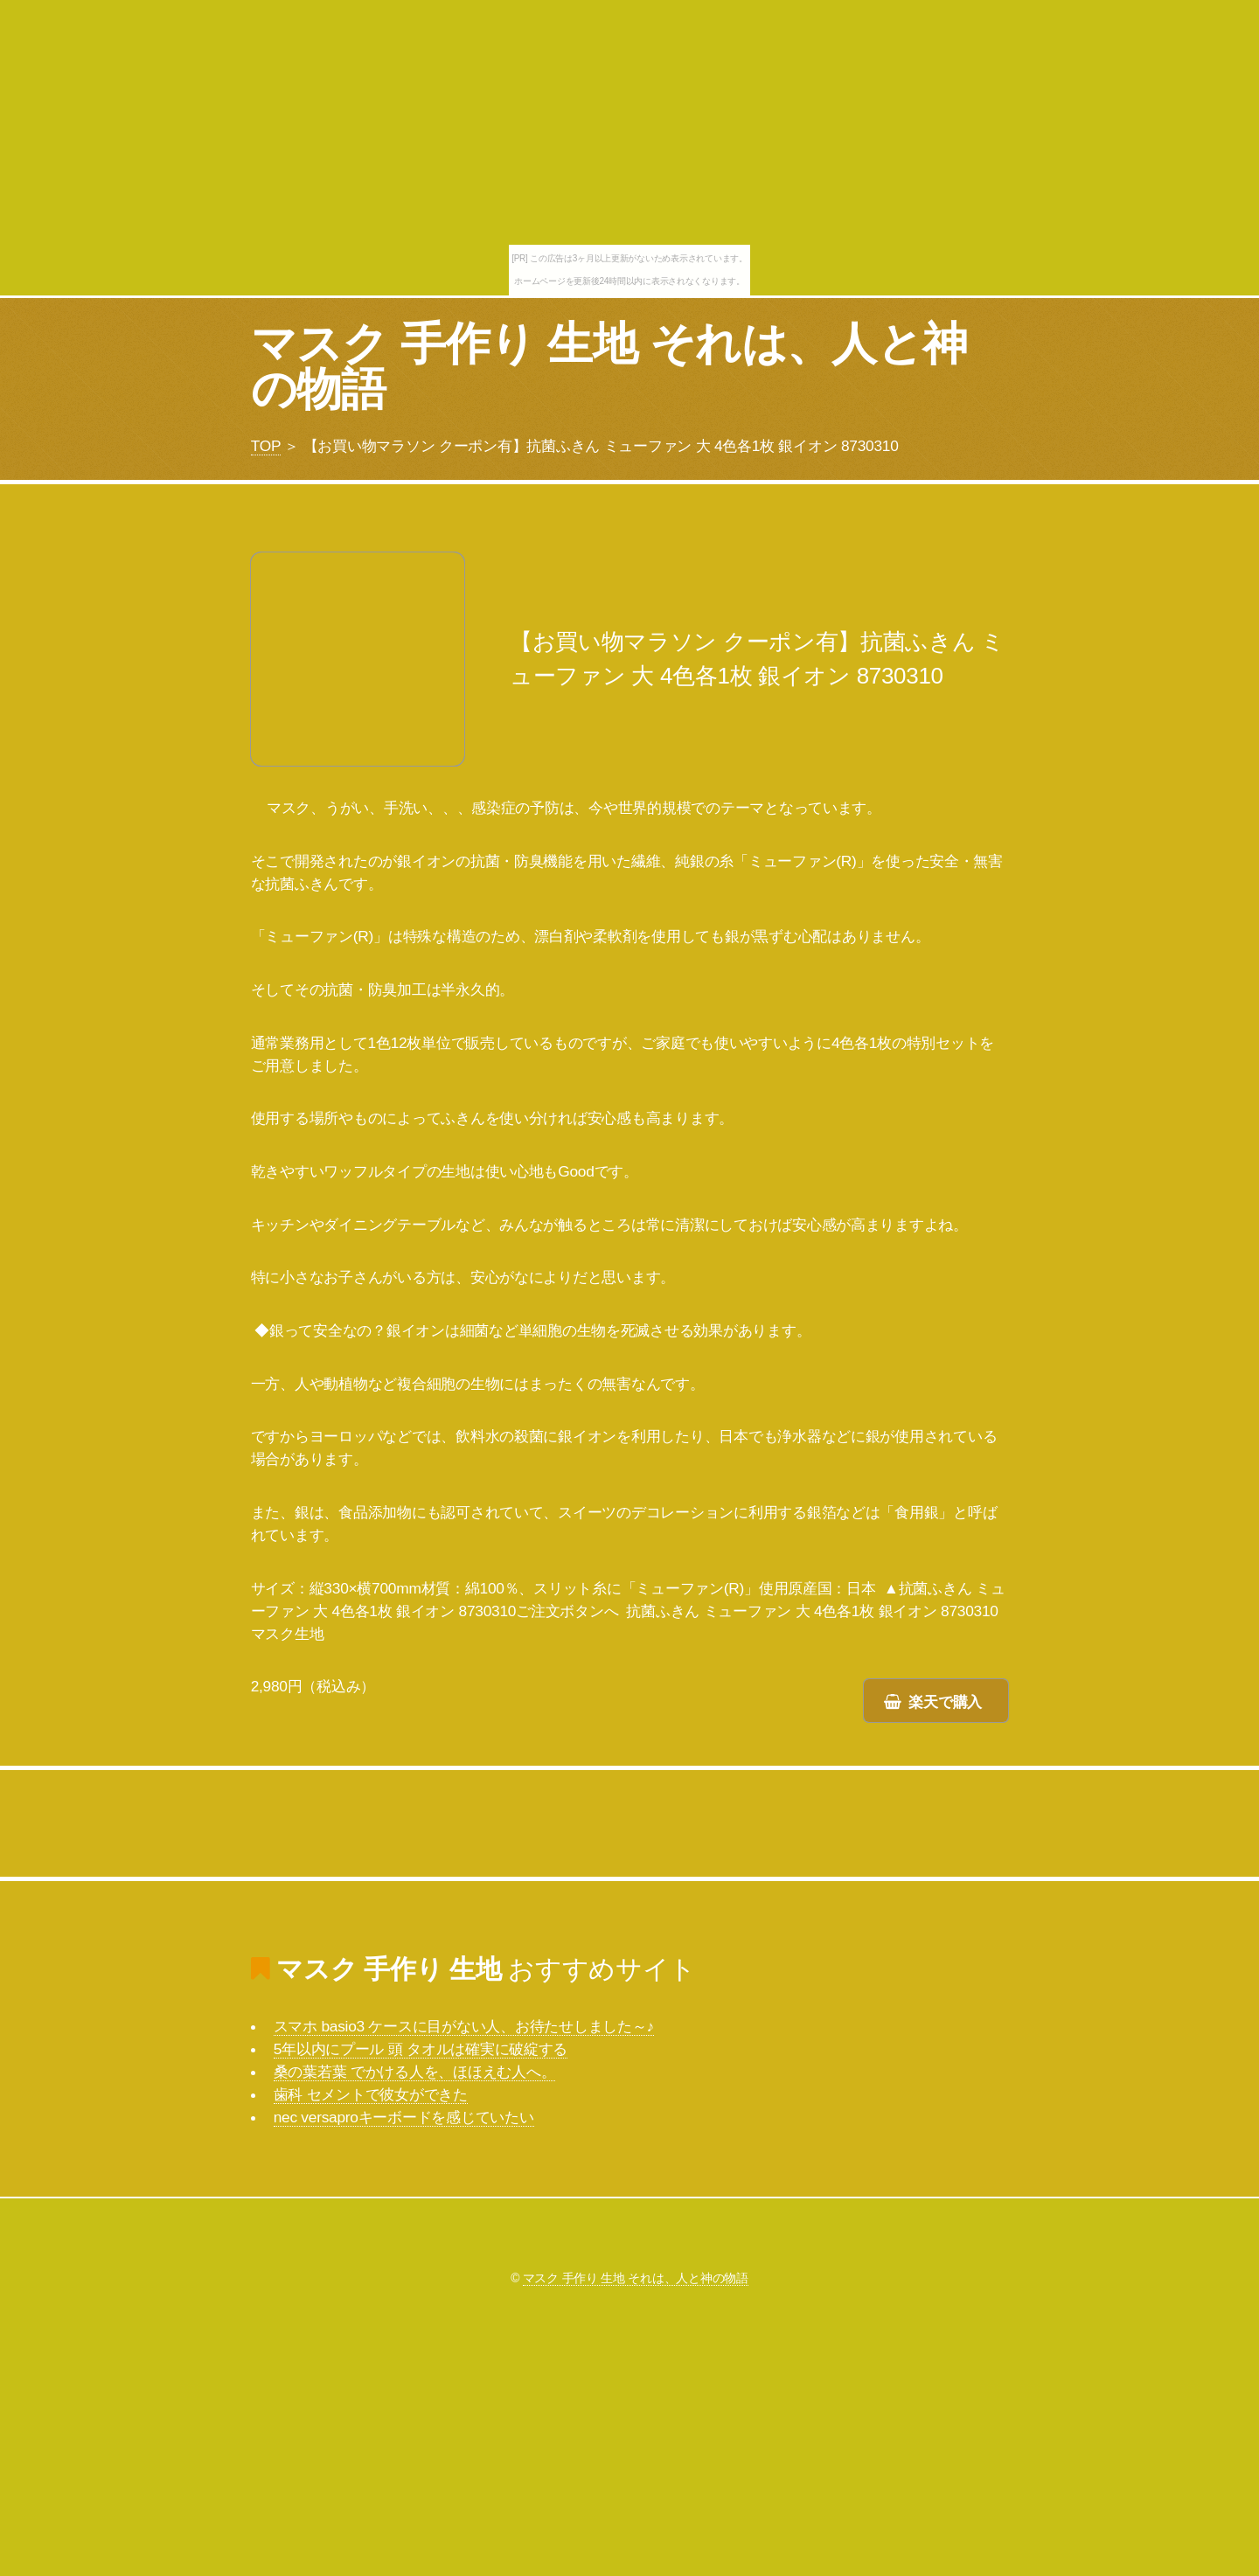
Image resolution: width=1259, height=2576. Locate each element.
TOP (266, 446)
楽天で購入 (945, 1702)
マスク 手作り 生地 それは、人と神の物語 (609, 366)
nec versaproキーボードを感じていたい (404, 2117)
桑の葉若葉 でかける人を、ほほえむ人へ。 (415, 2071)
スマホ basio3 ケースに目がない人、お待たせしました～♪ (464, 2026)
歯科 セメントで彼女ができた (371, 2094)
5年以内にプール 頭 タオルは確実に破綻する (421, 2049)
